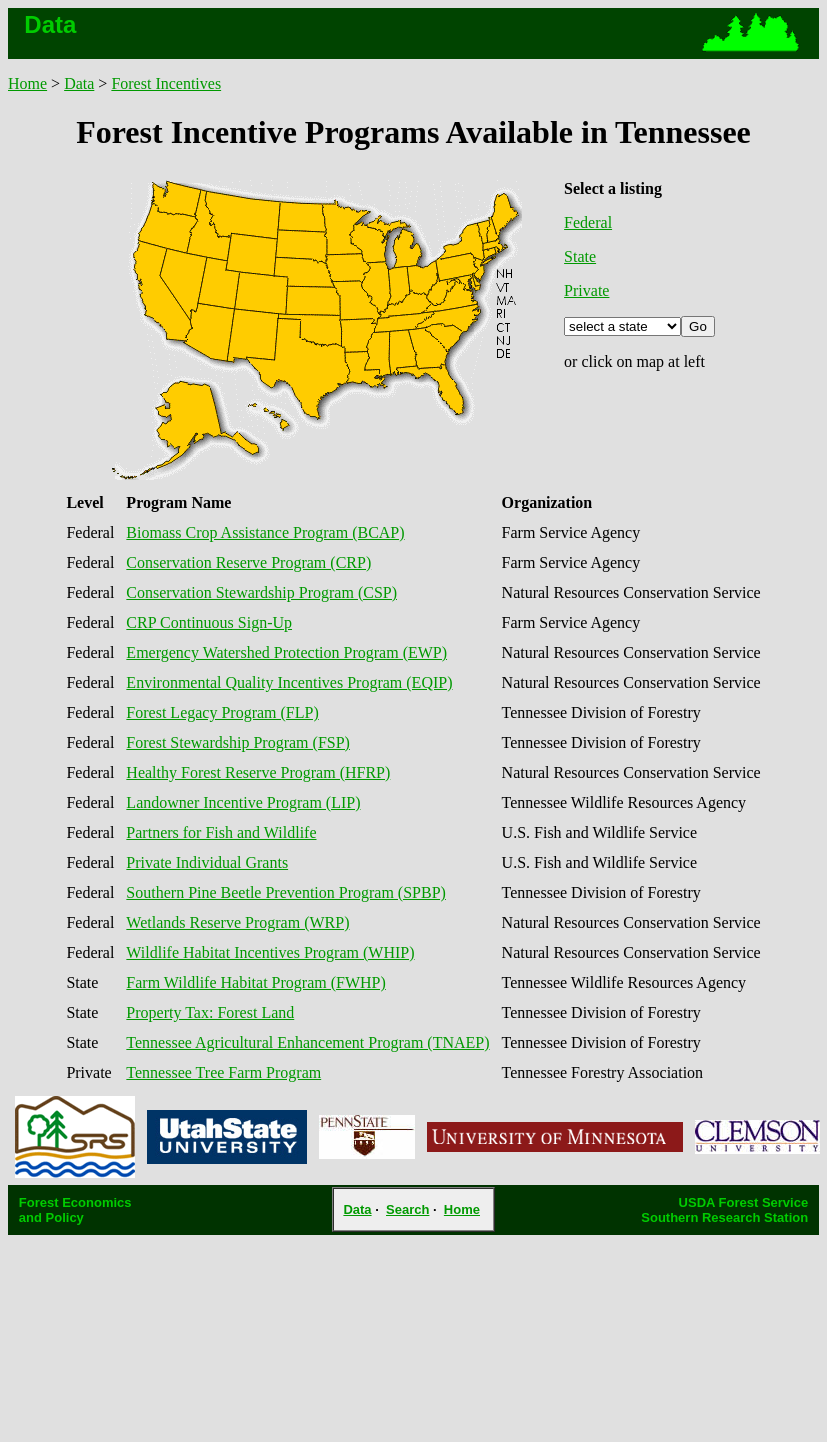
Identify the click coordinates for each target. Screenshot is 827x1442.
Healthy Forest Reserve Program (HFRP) (258, 772)
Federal (588, 222)
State (580, 256)
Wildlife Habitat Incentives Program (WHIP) (270, 952)
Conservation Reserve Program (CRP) (248, 562)
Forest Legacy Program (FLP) (222, 712)
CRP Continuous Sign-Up (209, 622)
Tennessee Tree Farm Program (223, 1072)
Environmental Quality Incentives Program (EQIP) (289, 682)
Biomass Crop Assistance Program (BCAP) (265, 532)
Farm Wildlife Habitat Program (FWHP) (255, 982)
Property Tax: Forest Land (210, 1012)
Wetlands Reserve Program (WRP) (237, 922)
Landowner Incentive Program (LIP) (243, 802)
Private (586, 290)
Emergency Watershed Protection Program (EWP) (286, 652)
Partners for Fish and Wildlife (221, 832)
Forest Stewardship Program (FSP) (238, 742)
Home (27, 83)
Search (407, 1209)
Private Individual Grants (207, 862)
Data (79, 83)
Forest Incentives (166, 83)
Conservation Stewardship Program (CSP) (261, 592)
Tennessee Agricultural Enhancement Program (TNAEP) (307, 1042)
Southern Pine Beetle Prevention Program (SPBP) (286, 892)
